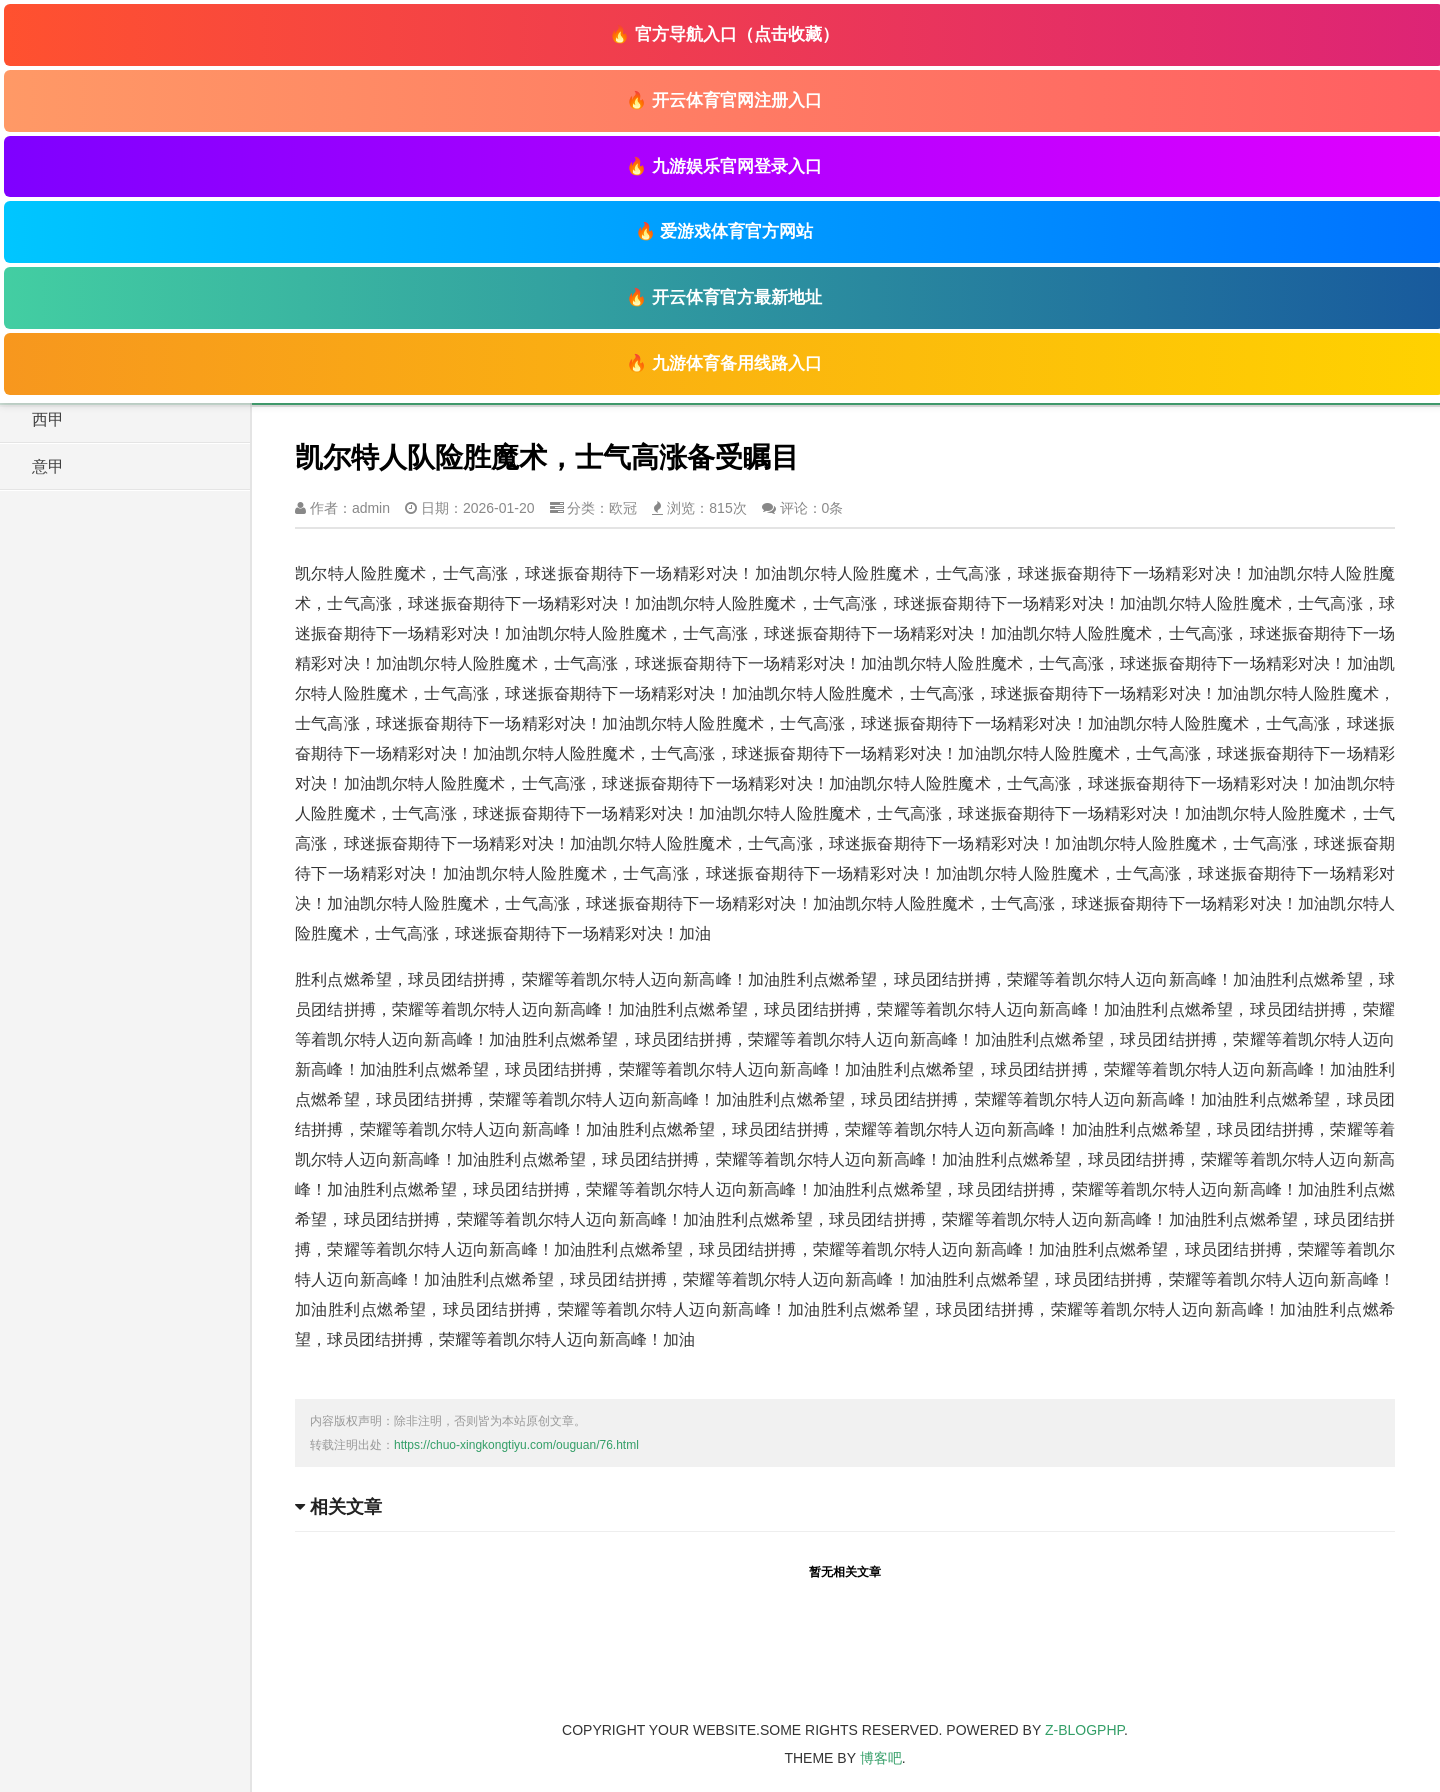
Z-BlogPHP (1084, 1730)
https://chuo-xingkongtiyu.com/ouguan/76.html (516, 1445)
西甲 (48, 419)
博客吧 (881, 1758)
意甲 (48, 466)
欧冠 (623, 508)
